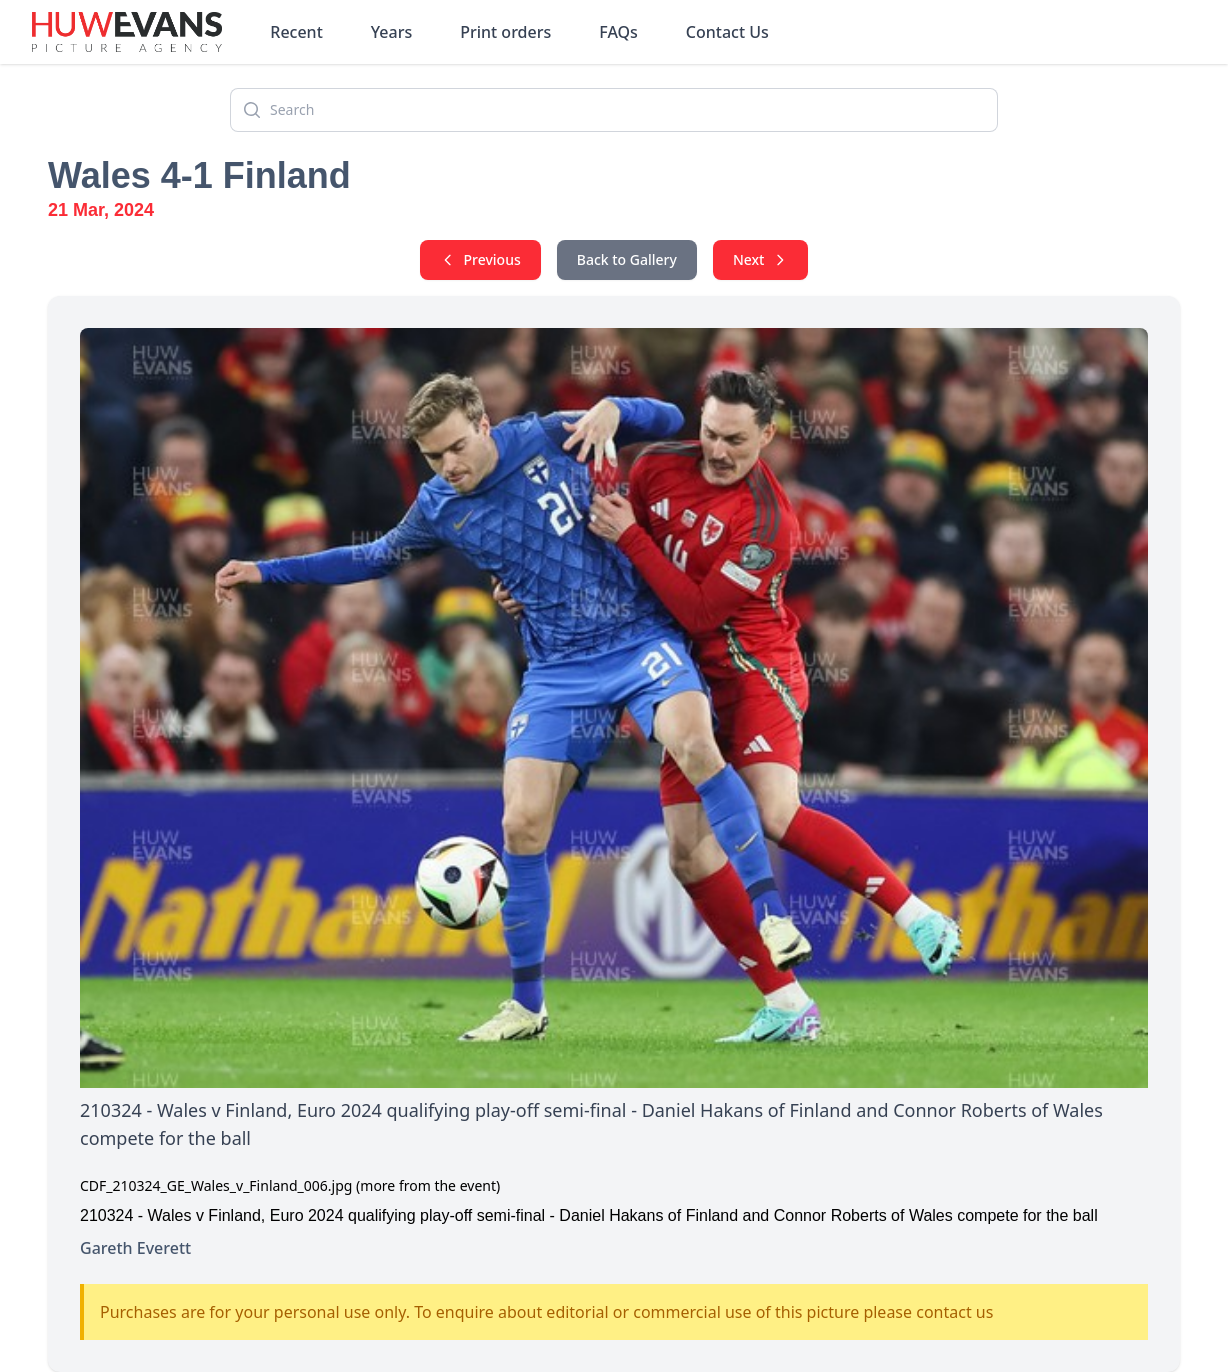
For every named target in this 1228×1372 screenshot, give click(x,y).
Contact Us (727, 32)
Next (761, 259)
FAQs (618, 32)
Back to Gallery (627, 259)
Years (391, 32)
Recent (296, 32)
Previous (480, 259)
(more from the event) (428, 1185)
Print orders (505, 32)
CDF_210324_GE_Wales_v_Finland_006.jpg (216, 1185)
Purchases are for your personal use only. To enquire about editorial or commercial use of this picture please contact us (546, 1312)
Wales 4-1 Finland (199, 175)
